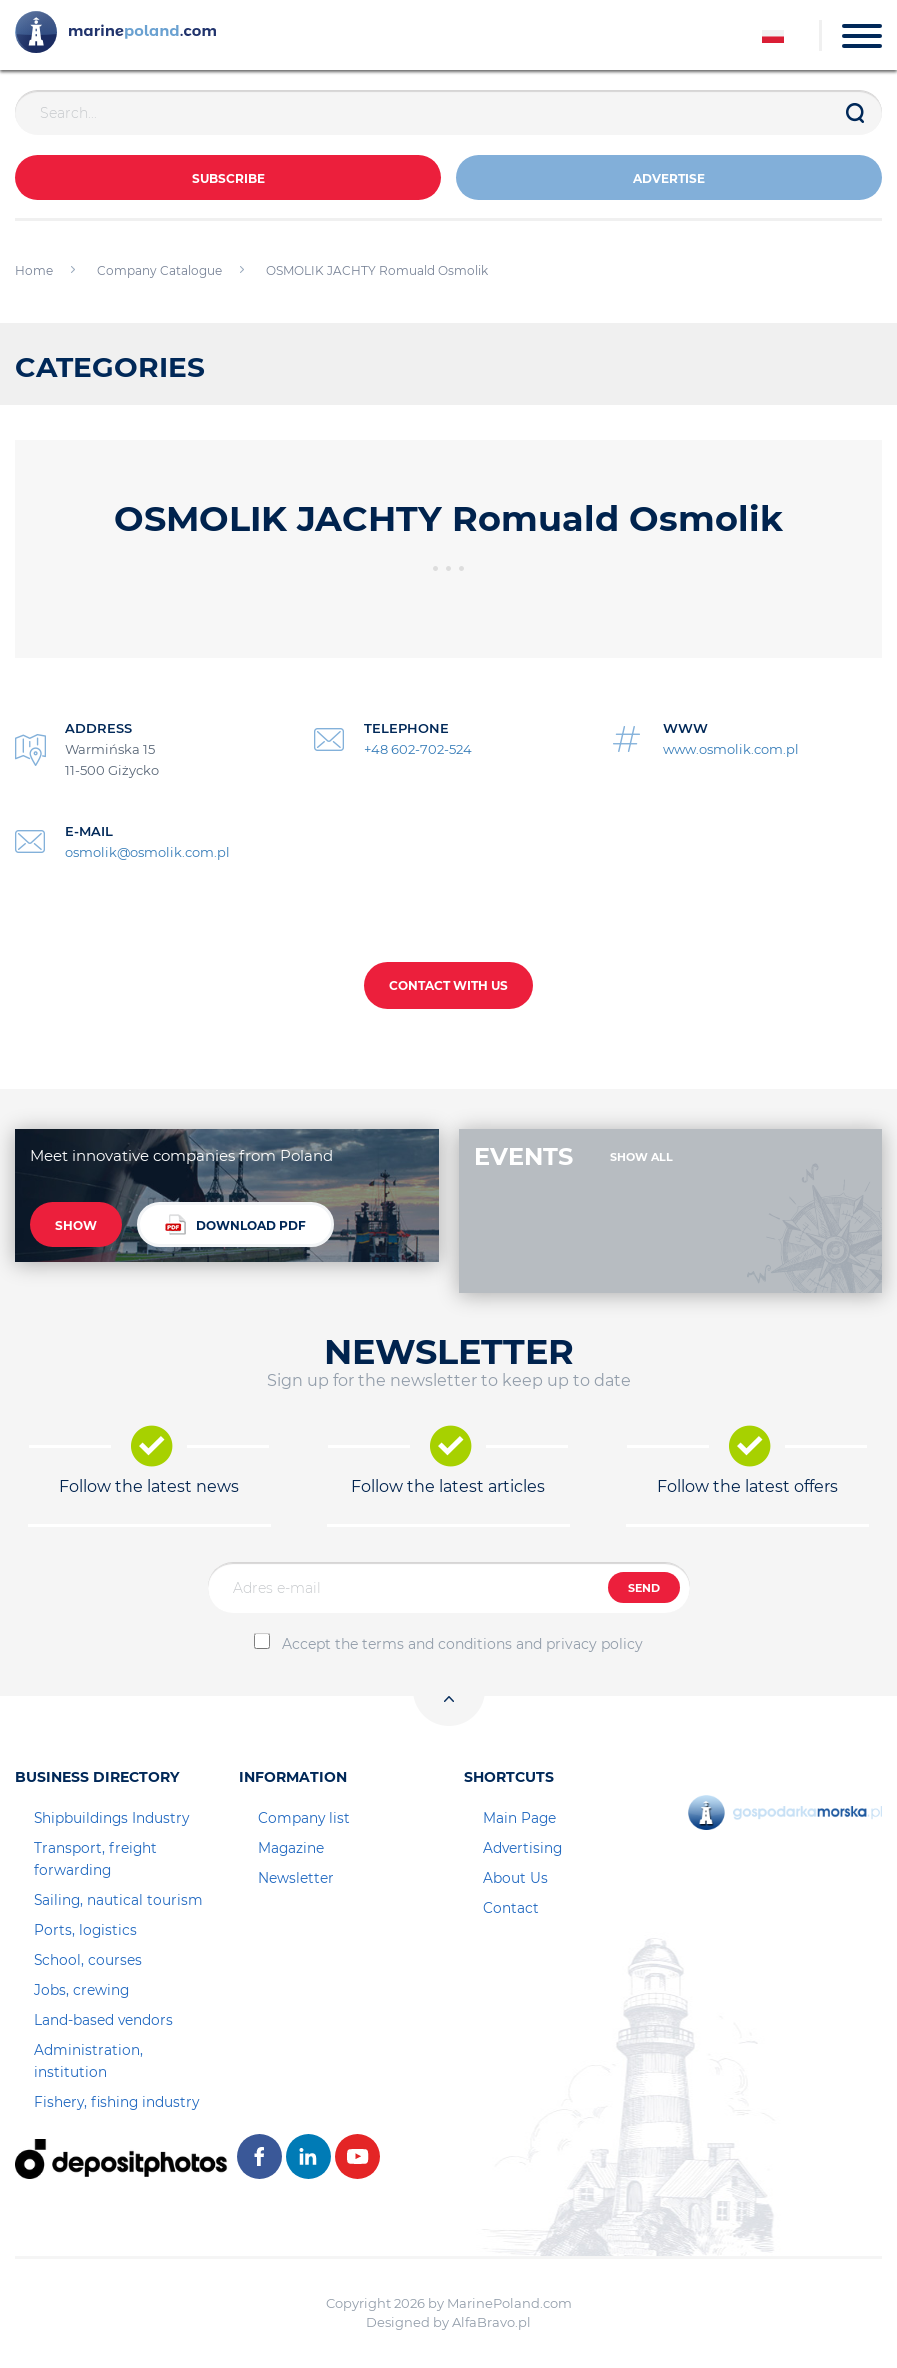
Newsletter (296, 1878)
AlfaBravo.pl (491, 2322)
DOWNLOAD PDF (235, 1224)
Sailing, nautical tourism (118, 1900)
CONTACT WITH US (448, 985)
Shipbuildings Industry (111, 1818)
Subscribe (228, 178)
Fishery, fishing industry (116, 2102)
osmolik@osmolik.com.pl (147, 852)
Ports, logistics (85, 1930)
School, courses (88, 1960)
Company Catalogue (159, 270)
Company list (304, 1818)
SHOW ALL (641, 1157)
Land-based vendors (103, 2020)
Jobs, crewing (81, 1990)
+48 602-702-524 (418, 749)
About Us (515, 1878)
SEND (644, 1588)
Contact (511, 1908)
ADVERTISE (669, 178)
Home (34, 270)
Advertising (522, 1848)
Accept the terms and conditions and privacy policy (462, 1644)
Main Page (519, 1818)
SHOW (76, 1225)
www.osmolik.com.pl (731, 749)
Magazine (291, 1848)
